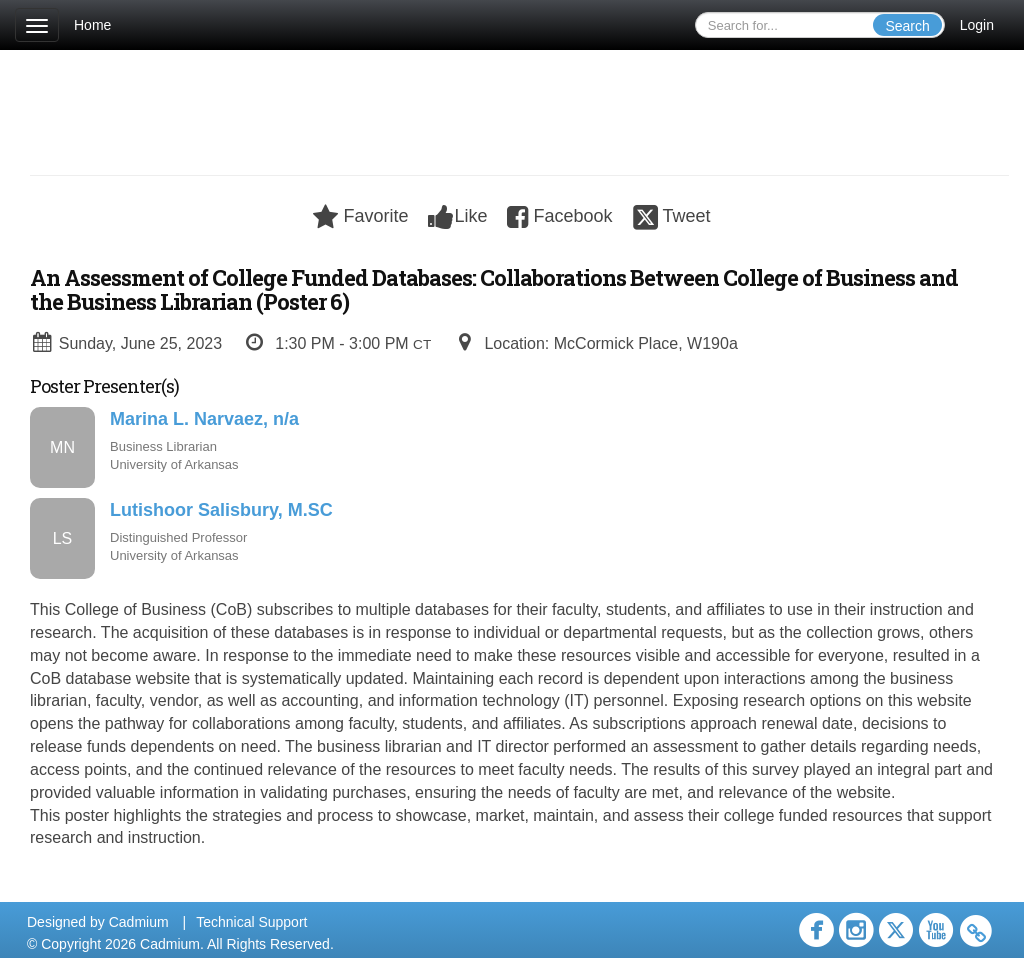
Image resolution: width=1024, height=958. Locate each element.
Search (907, 26)
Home (92, 25)
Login (977, 25)
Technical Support (251, 922)
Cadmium (139, 922)
